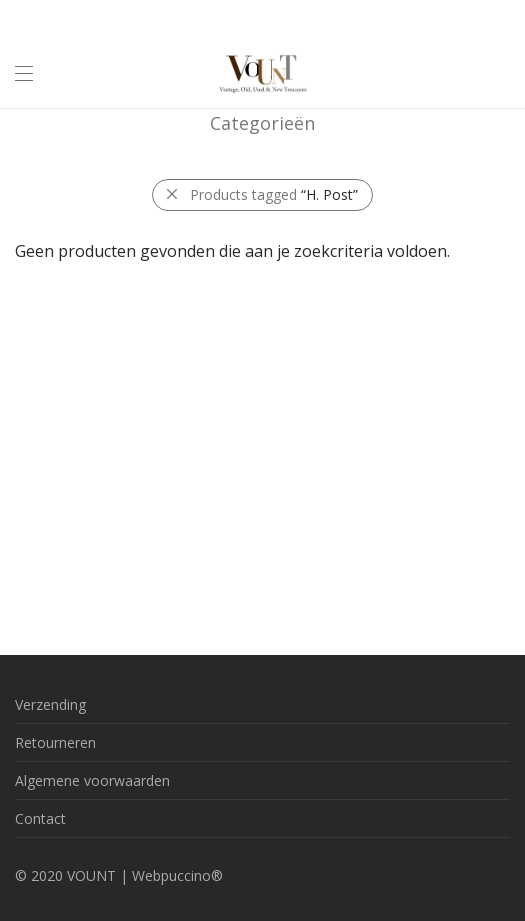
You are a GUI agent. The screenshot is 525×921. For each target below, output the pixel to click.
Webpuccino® (177, 875)
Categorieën (262, 123)
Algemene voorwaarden (92, 780)
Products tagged (274, 194)
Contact (40, 818)
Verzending (50, 704)
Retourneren (55, 742)
